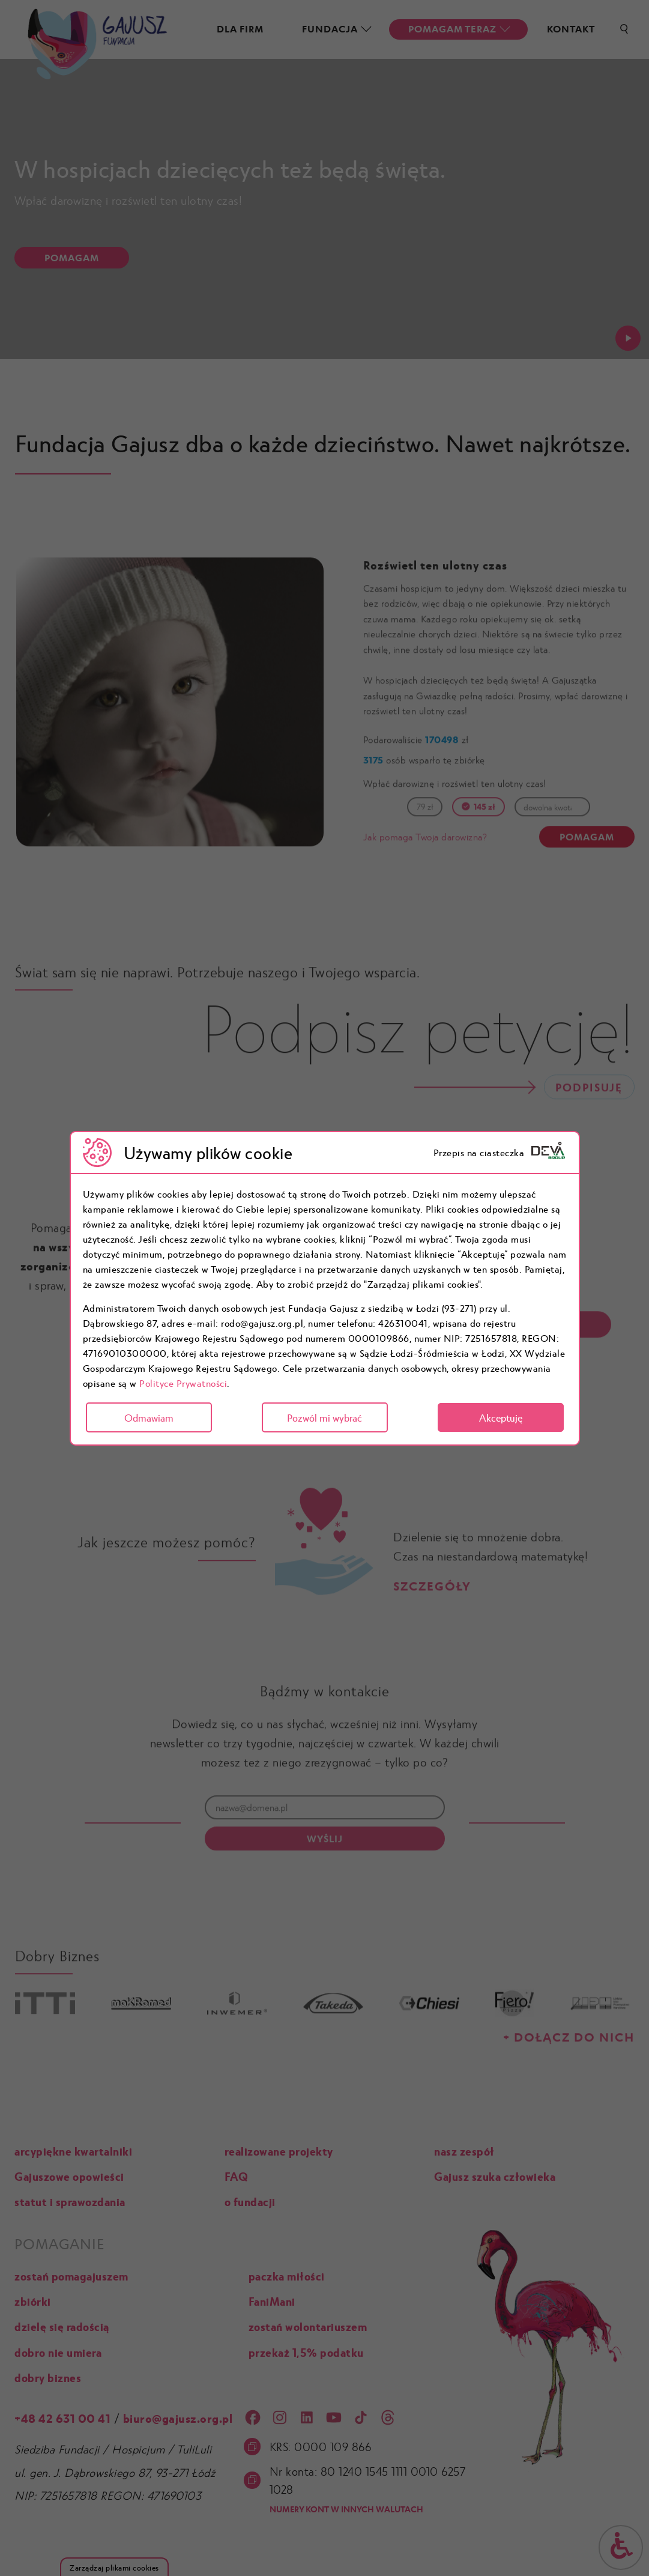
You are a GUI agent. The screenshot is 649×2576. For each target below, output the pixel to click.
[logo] (548, 1152)
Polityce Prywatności (183, 1383)
